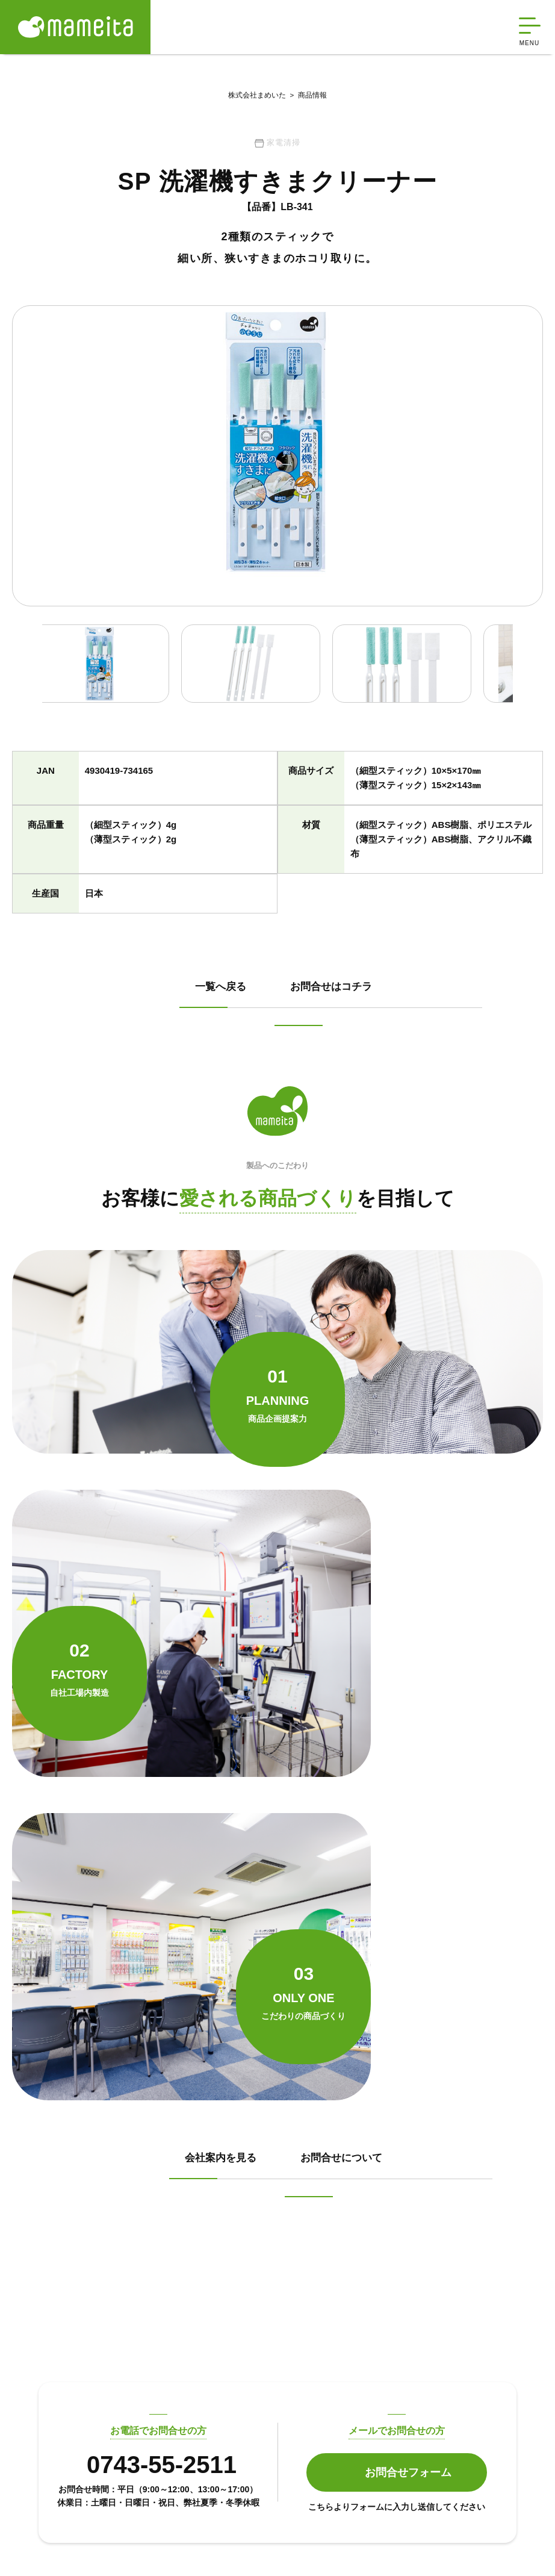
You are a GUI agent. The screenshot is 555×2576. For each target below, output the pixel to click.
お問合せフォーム (408, 2156)
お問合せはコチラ (200, 1056)
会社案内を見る (195, 1807)
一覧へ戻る (184, 1007)
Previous (20, 675)
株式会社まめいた (257, 96)
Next (534, 675)
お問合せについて (200, 1856)
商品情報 (306, 96)
